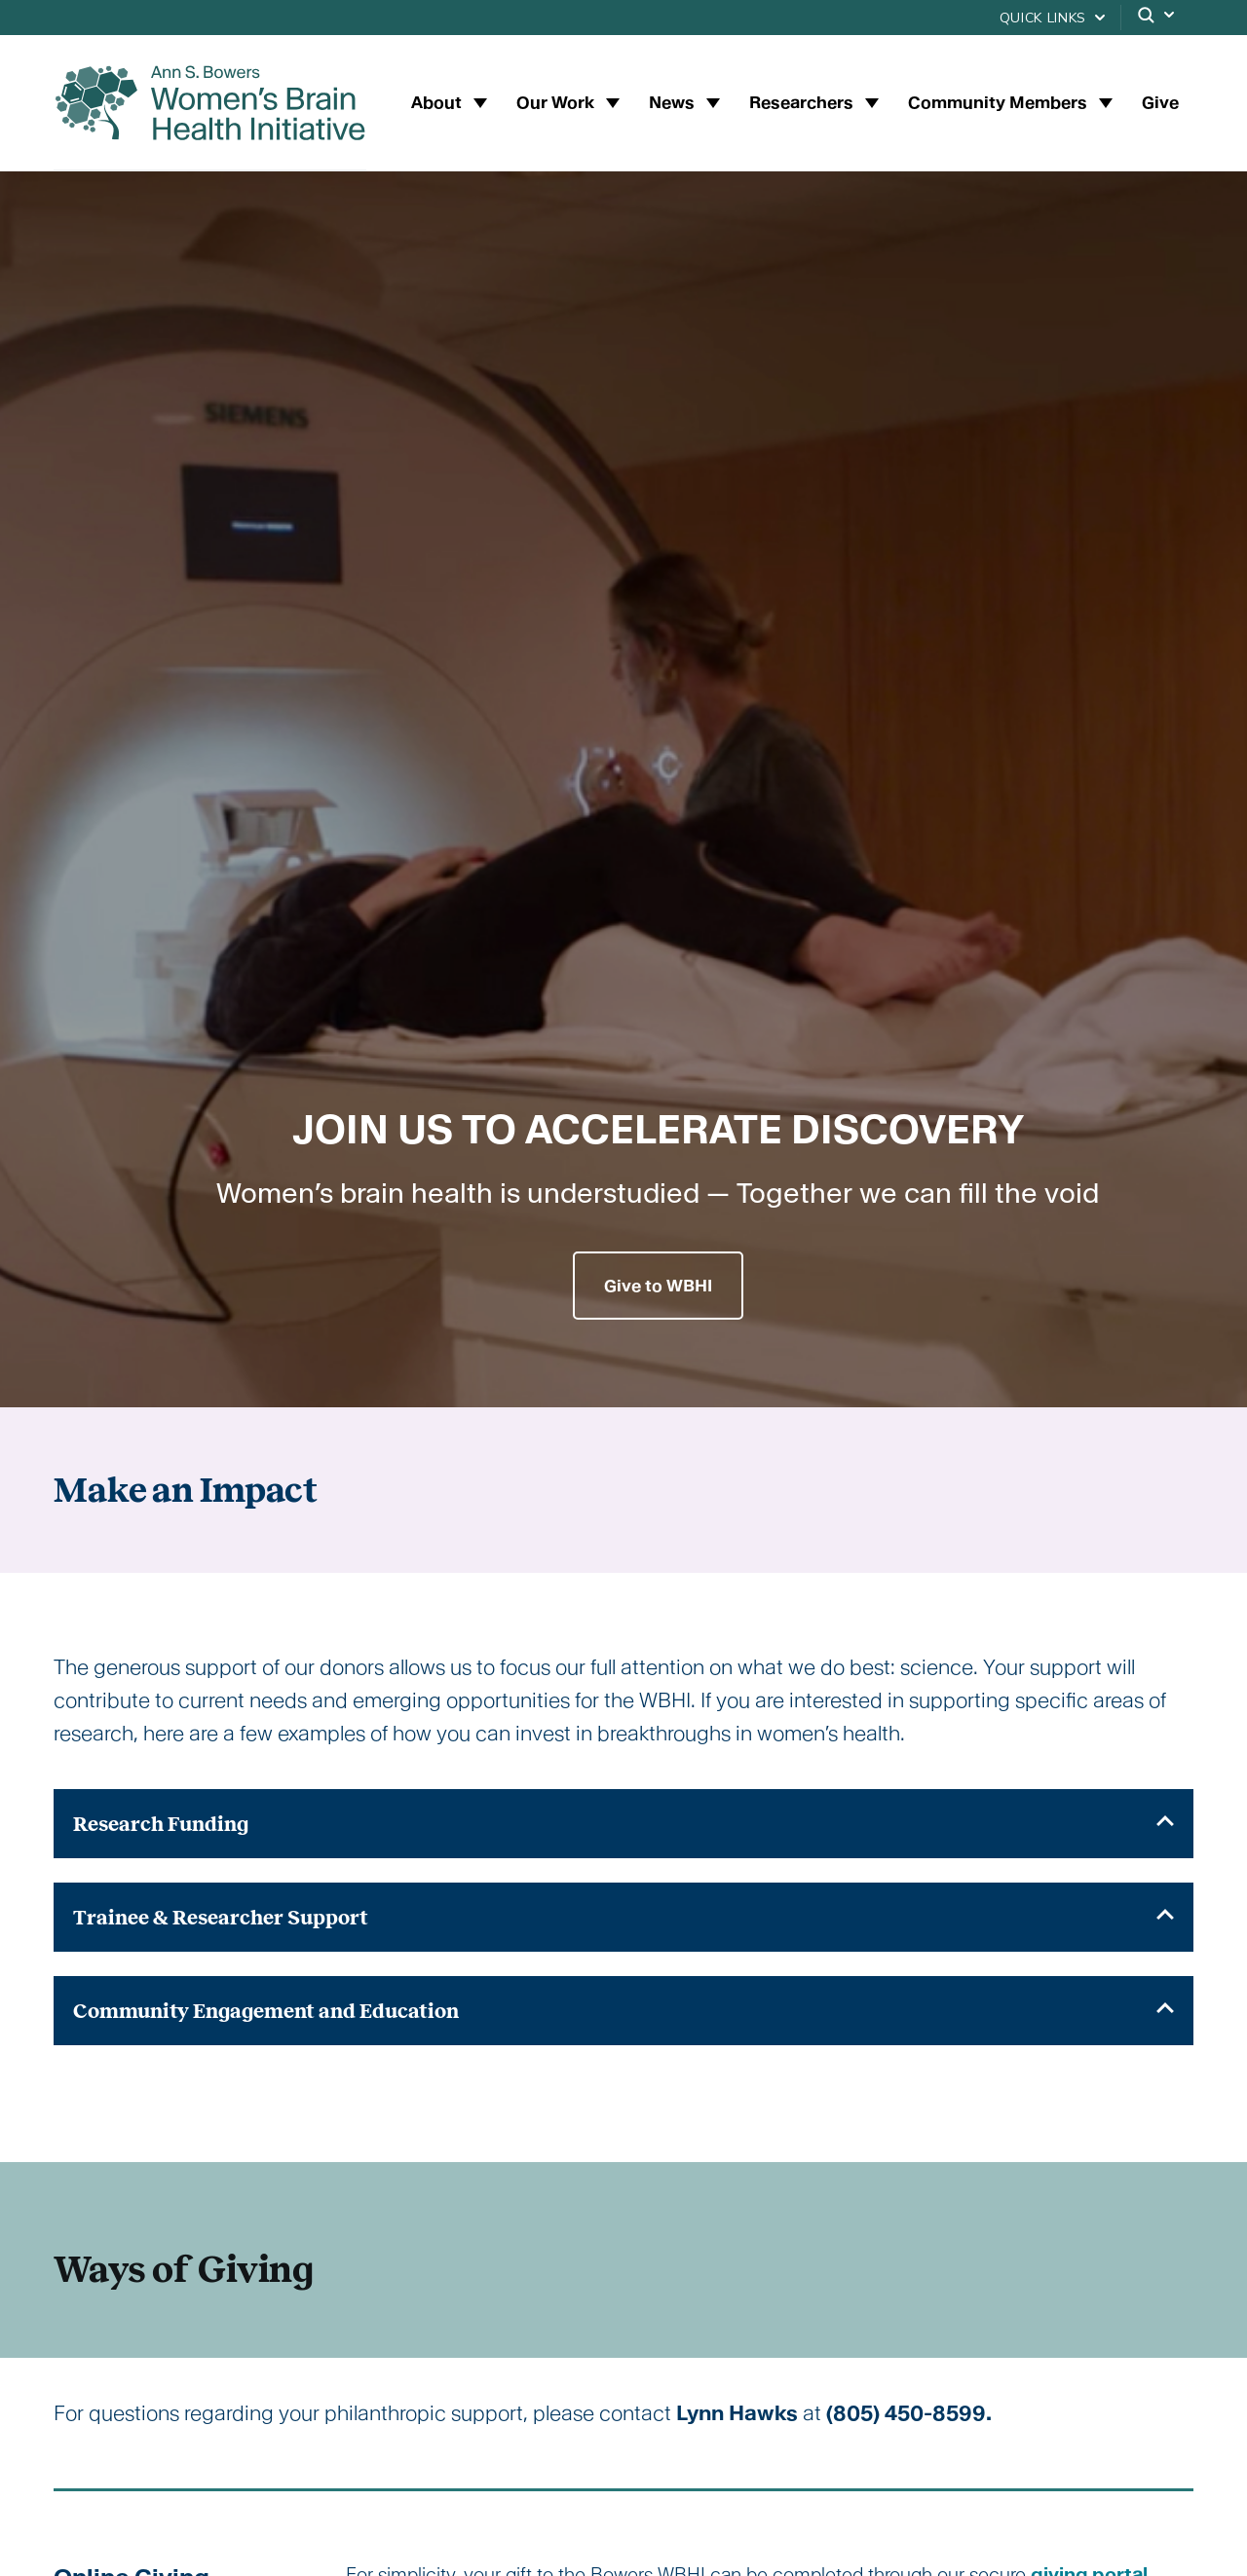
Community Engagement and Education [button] (623, 2010)
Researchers (803, 102)
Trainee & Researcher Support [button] (623, 1917)
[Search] (1157, 18)
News (674, 102)
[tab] (623, 1823)
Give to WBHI (658, 1285)
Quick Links (1043, 18)
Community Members (999, 102)
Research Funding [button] (623, 1823)
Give (1160, 102)
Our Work (557, 102)
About (438, 102)
